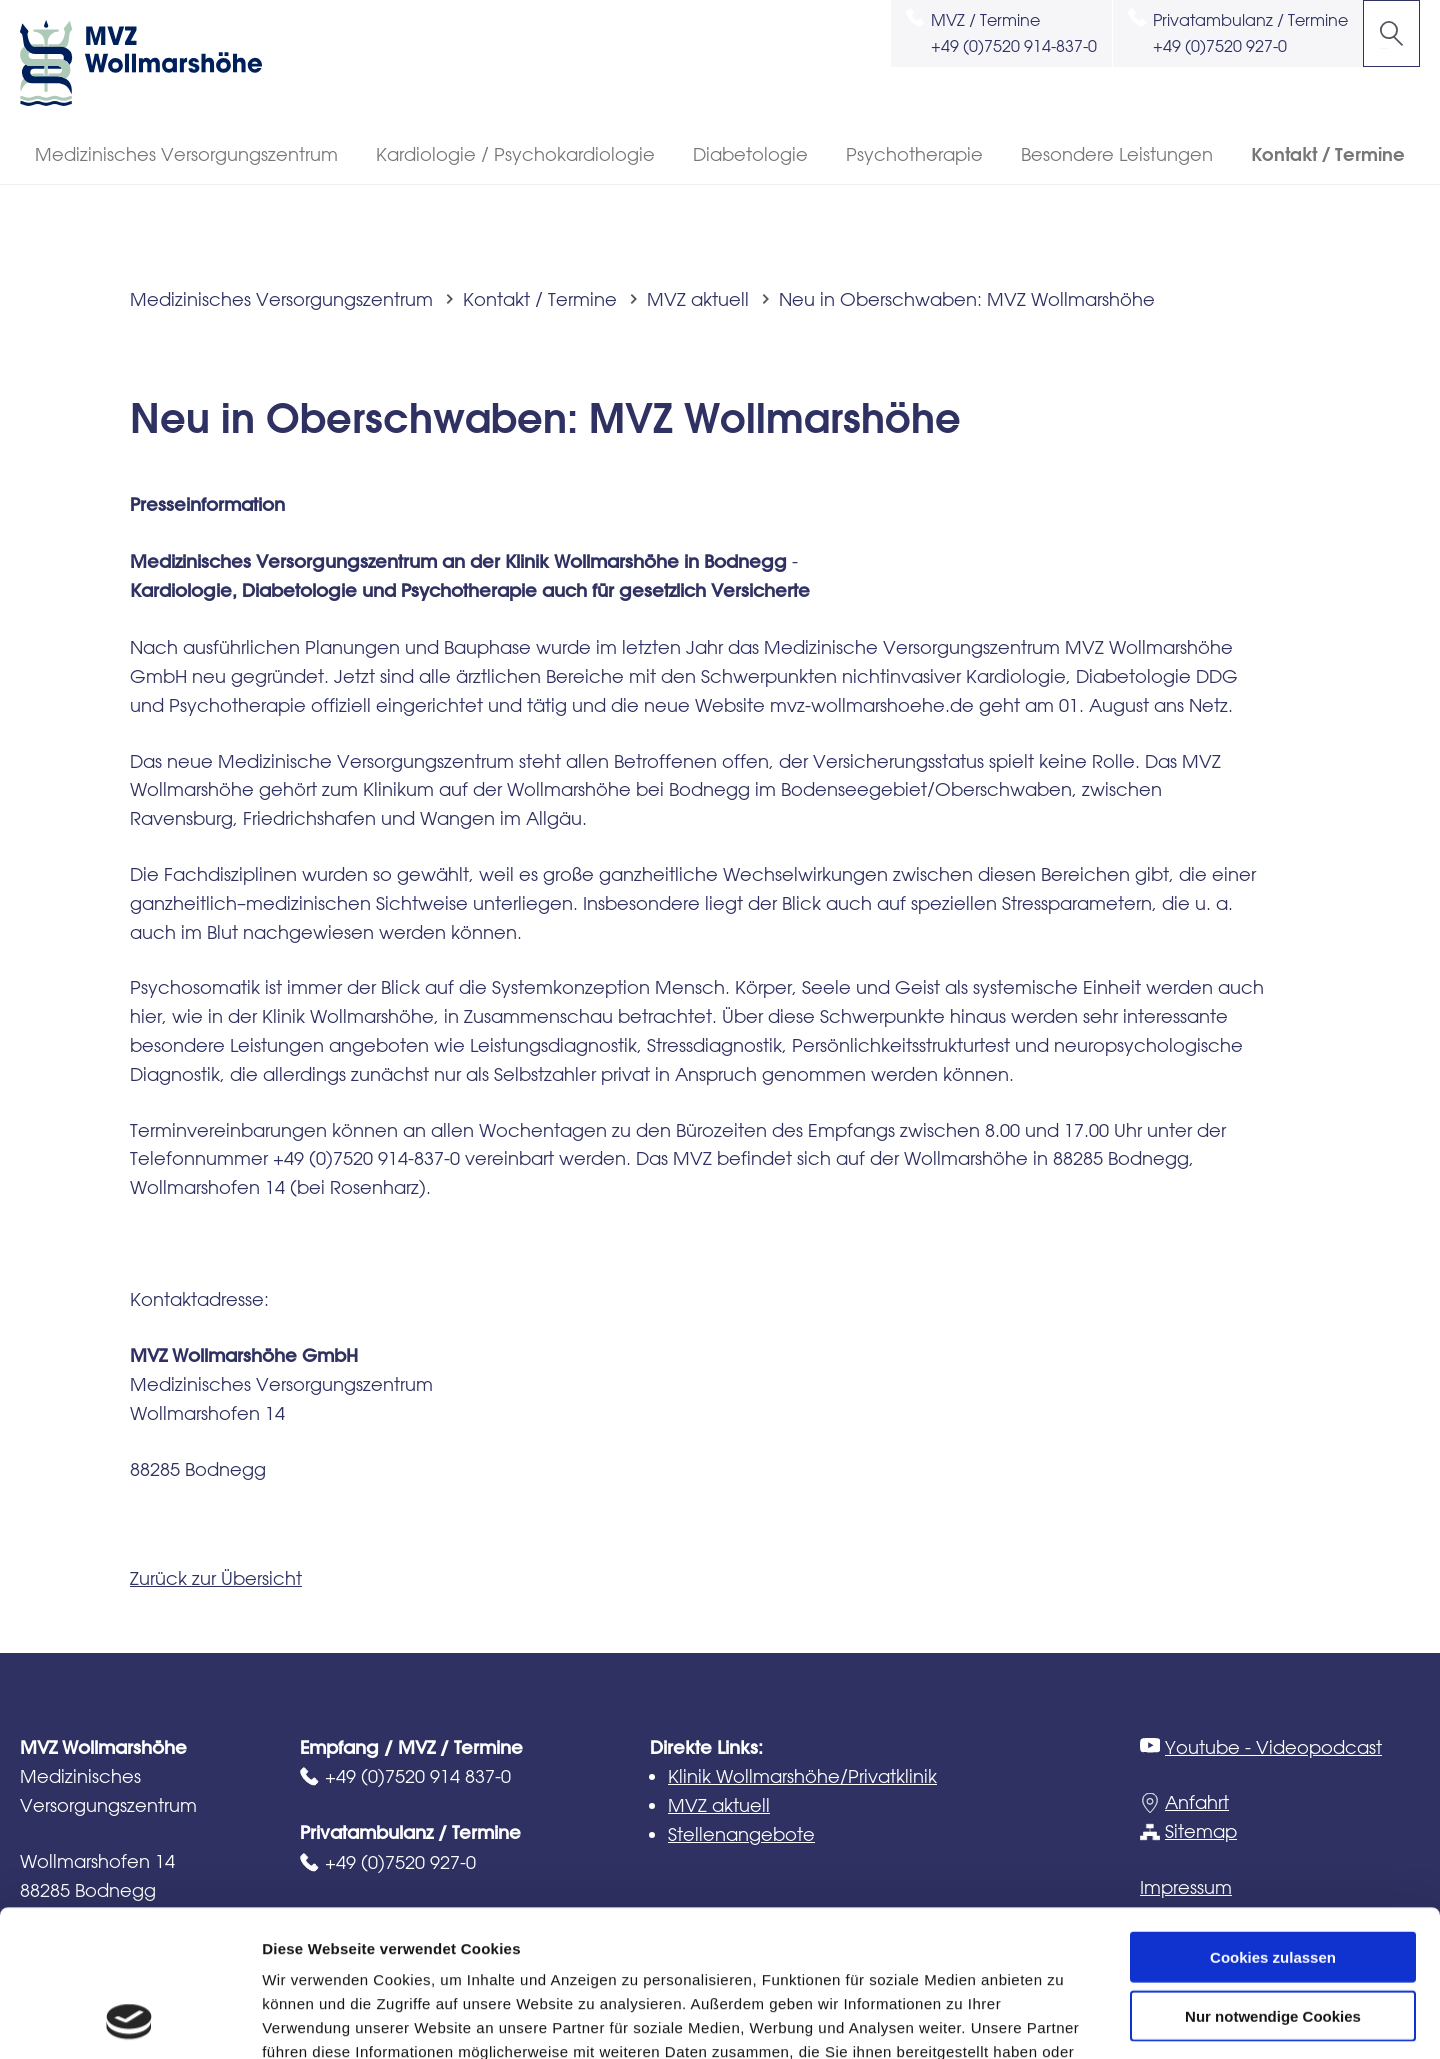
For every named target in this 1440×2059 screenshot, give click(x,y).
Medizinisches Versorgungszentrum (186, 154)
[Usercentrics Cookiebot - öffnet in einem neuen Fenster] (129, 2020)
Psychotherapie (914, 154)
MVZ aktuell (698, 299)
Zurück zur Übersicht (216, 1578)
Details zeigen (1063, 2019)
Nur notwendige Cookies (1273, 1878)
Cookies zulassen (1273, 1819)
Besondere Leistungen (1117, 154)
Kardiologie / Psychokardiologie (515, 154)
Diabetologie (750, 154)
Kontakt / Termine (1328, 154)
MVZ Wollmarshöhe (160, 63)
